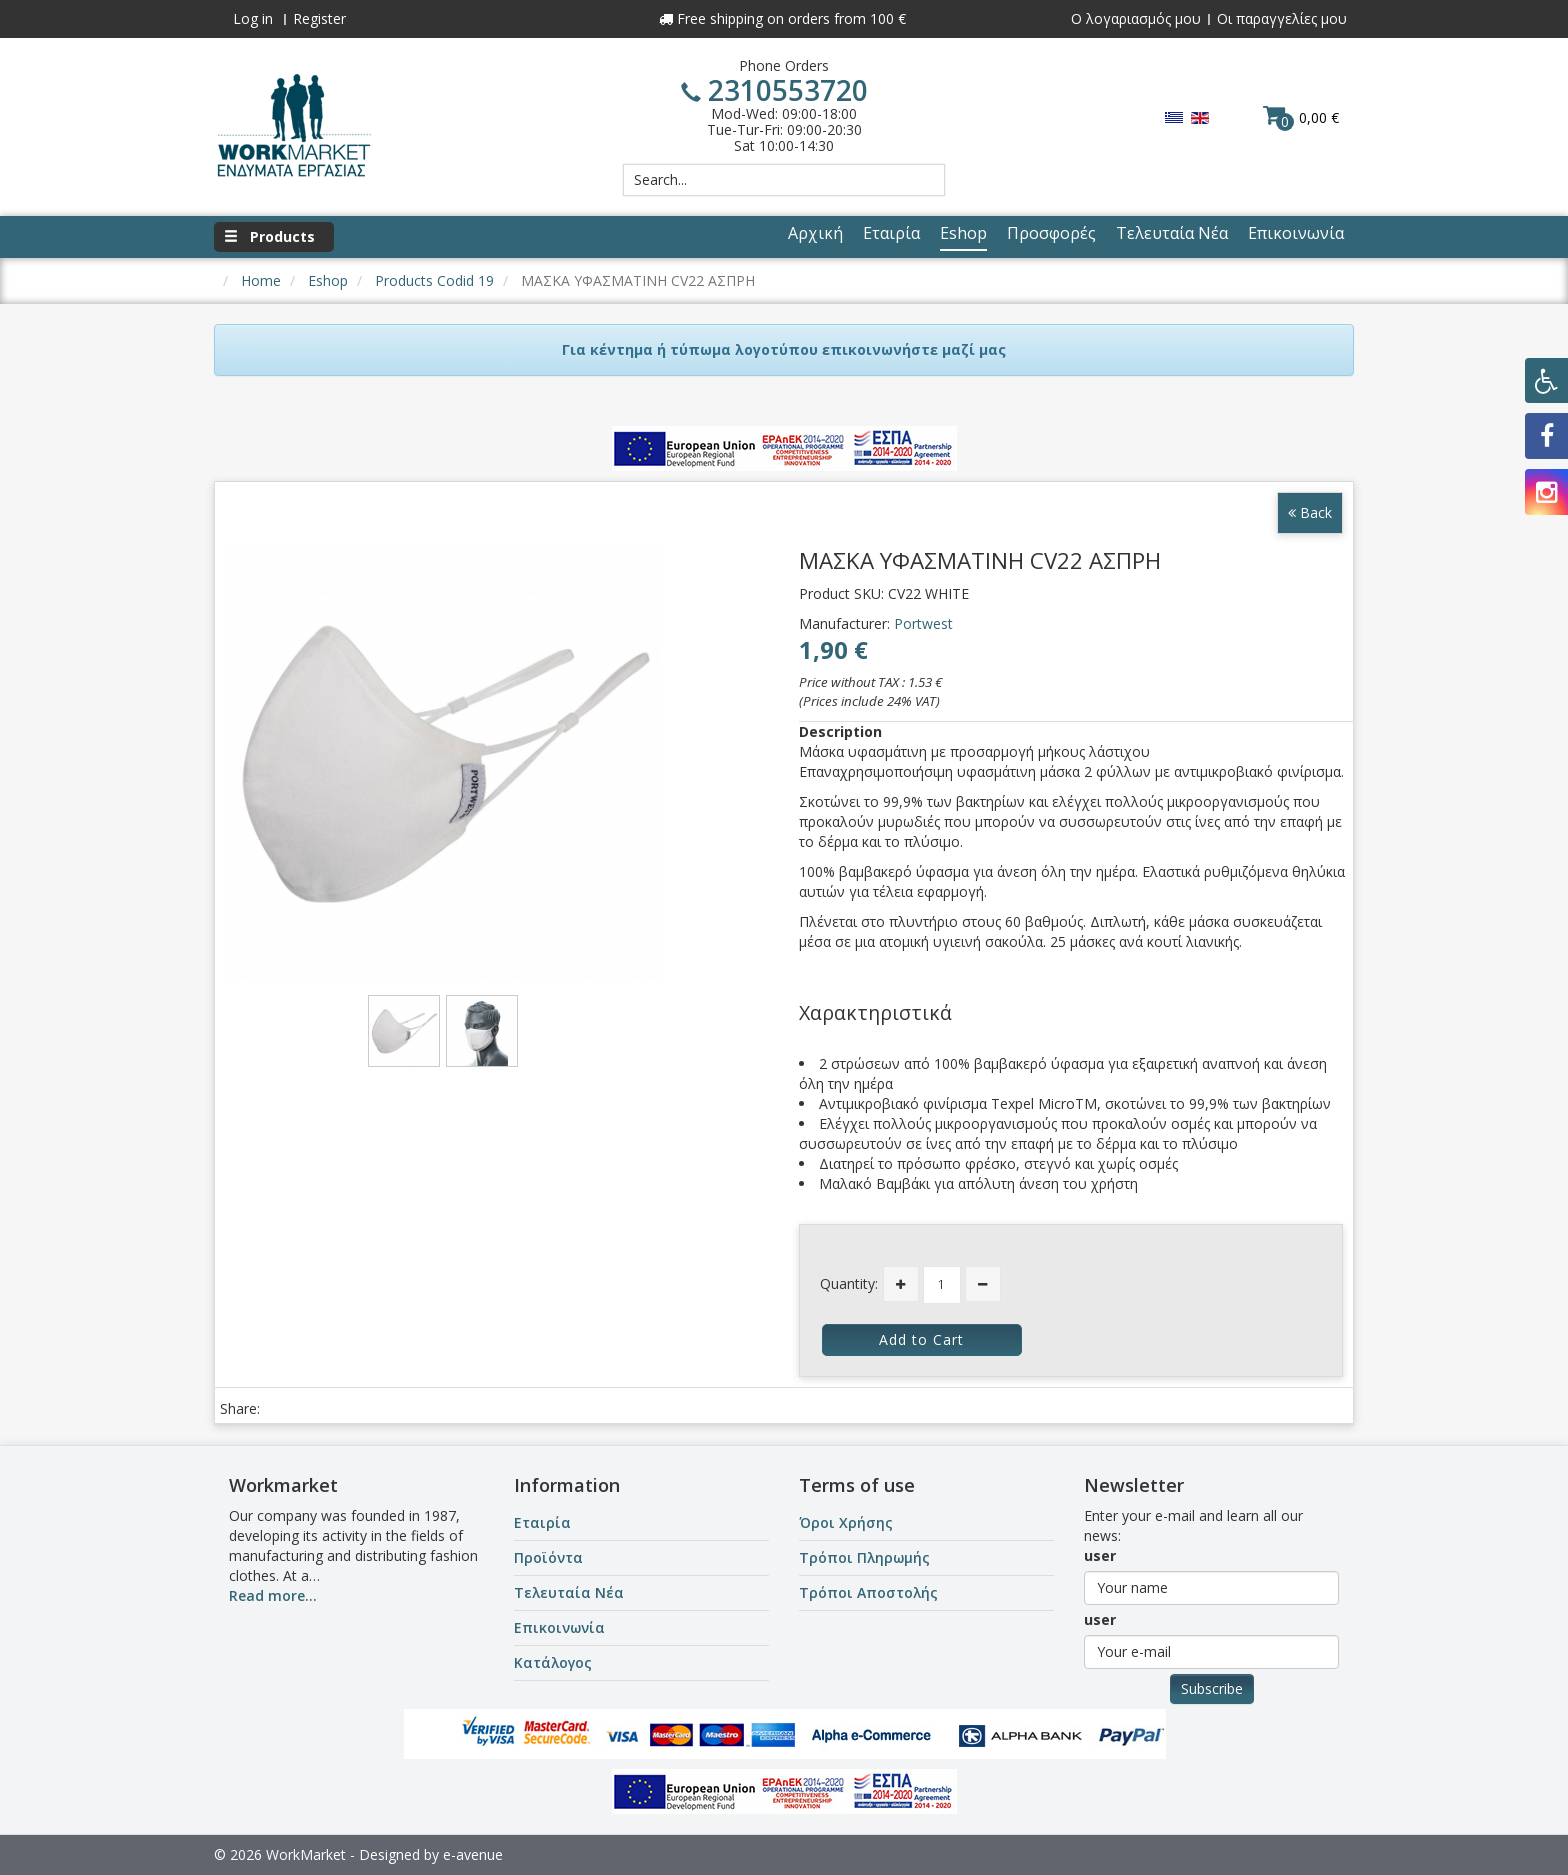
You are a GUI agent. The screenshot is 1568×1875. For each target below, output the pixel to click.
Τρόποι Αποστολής (868, 1592)
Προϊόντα (548, 1557)
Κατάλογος (553, 1662)
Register (319, 18)
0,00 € (1301, 117)
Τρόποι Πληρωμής (864, 1557)
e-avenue (473, 1854)
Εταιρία (542, 1522)
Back (1310, 512)
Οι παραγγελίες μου (1282, 18)
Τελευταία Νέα (569, 1592)
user (1100, 1555)
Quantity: (849, 1283)
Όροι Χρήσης (846, 1522)
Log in (253, 18)
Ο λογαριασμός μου (1136, 18)
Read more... (273, 1595)
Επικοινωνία (559, 1627)
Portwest (923, 623)
